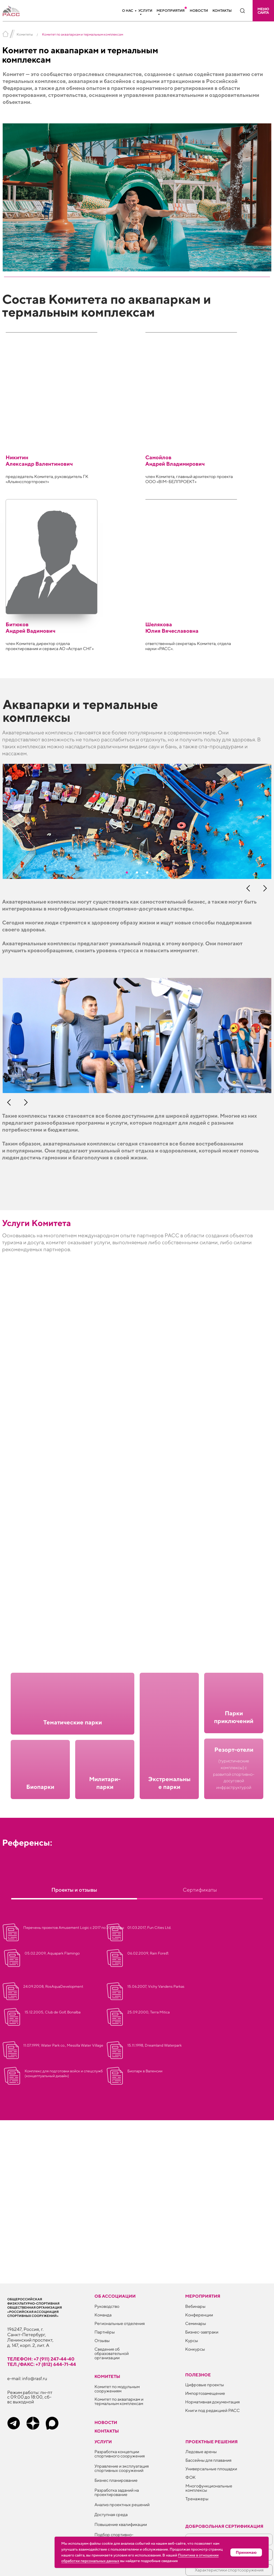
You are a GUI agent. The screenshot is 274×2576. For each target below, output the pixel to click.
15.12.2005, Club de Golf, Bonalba (53, 2012)
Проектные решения (211, 2441)
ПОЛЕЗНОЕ (198, 2374)
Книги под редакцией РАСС (212, 2410)
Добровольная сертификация (224, 2526)
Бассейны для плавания (208, 2460)
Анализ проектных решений (122, 2504)
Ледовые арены (201, 2451)
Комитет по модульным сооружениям (117, 2388)
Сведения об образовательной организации (111, 2353)
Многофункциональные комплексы (208, 2488)
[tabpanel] (137, 1944)
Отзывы (102, 2340)
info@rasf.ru (34, 2378)
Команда (103, 2314)
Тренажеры (196, 2498)
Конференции (199, 2314)
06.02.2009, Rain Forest (148, 1953)
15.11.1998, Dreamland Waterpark (154, 2045)
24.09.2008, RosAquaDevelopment (53, 1986)
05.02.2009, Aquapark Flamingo (52, 1953)
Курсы (191, 2340)
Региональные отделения (119, 2323)
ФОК (190, 2477)
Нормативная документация (212, 2401)
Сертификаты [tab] (200, 1890)
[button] (263, 10)
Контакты (222, 11)
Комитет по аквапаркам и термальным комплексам (118, 2401)
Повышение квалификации (120, 2524)
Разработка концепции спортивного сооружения (119, 2454)
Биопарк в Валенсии (144, 2071)
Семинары (195, 2323)
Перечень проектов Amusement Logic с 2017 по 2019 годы (73, 1927)
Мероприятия (171, 11)
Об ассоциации (115, 2296)
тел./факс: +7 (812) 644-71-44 (41, 2364)
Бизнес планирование (116, 2480)
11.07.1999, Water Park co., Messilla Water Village (63, 2045)
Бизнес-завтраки (201, 2332)
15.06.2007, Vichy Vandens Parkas (155, 1986)
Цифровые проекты (204, 2384)
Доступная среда (111, 2514)
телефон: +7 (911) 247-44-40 (40, 2359)
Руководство (106, 2306)
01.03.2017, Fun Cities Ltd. (149, 1927)
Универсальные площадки (211, 2468)
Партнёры (104, 2332)
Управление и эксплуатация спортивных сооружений (121, 2468)
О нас (127, 11)
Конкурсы (195, 2349)
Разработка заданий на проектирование (116, 2492)
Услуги (145, 11)
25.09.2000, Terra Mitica (148, 2012)
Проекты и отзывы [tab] (74, 1890)
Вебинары (195, 2306)
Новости (199, 11)
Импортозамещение (205, 2393)
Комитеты (25, 34)
